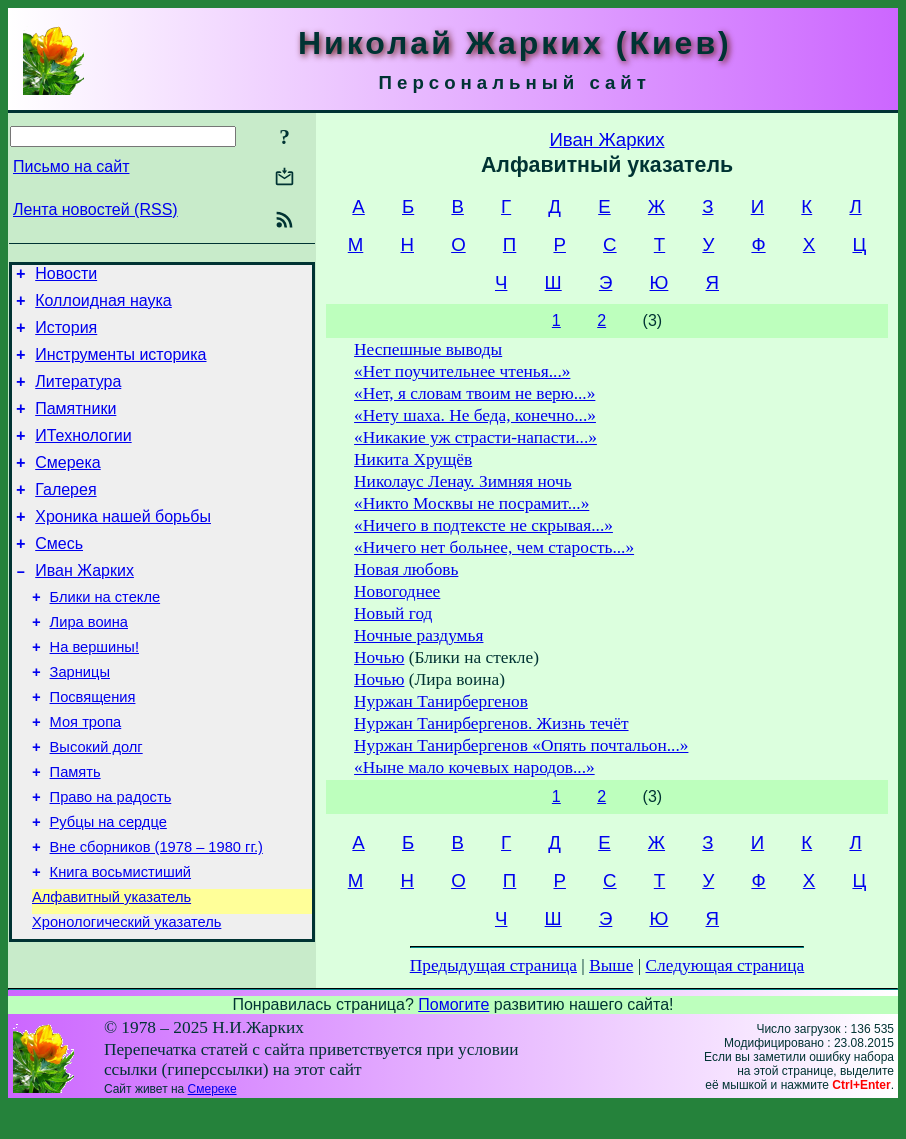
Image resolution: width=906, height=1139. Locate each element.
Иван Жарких (84, 606)
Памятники (75, 426)
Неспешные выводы (428, 349)
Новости (66, 276)
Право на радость (111, 860)
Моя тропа (86, 776)
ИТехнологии (83, 456)
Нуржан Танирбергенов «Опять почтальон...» (521, 745)
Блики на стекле (105, 636)
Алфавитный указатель (111, 972)
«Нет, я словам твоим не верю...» (474, 393)
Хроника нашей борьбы (123, 546)
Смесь (59, 576)
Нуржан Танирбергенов (441, 701)
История (66, 336)
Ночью (379, 657)
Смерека (68, 486)
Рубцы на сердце (108, 888)
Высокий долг (96, 804)
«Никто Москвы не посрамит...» (471, 503)
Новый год (393, 613)
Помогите (453, 1037)
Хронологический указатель (126, 1000)
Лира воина (89, 664)
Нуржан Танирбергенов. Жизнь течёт (491, 723)
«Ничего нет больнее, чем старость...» (494, 547)
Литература (78, 396)
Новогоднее (397, 591)
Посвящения (93, 748)
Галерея (65, 516)
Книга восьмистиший (120, 944)
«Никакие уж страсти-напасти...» (475, 437)
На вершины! (94, 692)
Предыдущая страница (493, 965)
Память (75, 832)
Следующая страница (725, 965)
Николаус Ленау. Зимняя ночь (462, 481)
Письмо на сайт (71, 166)
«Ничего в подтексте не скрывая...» (483, 525)
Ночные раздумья (418, 635)
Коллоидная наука (103, 306)
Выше (611, 965)
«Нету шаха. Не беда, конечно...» (475, 415)
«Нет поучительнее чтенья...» (462, 371)
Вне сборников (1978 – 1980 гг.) (156, 916)
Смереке (212, 1122)
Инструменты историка (120, 366)
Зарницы (80, 720)
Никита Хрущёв (413, 459)
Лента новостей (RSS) (95, 209)
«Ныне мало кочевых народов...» (474, 767)
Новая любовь (406, 569)
